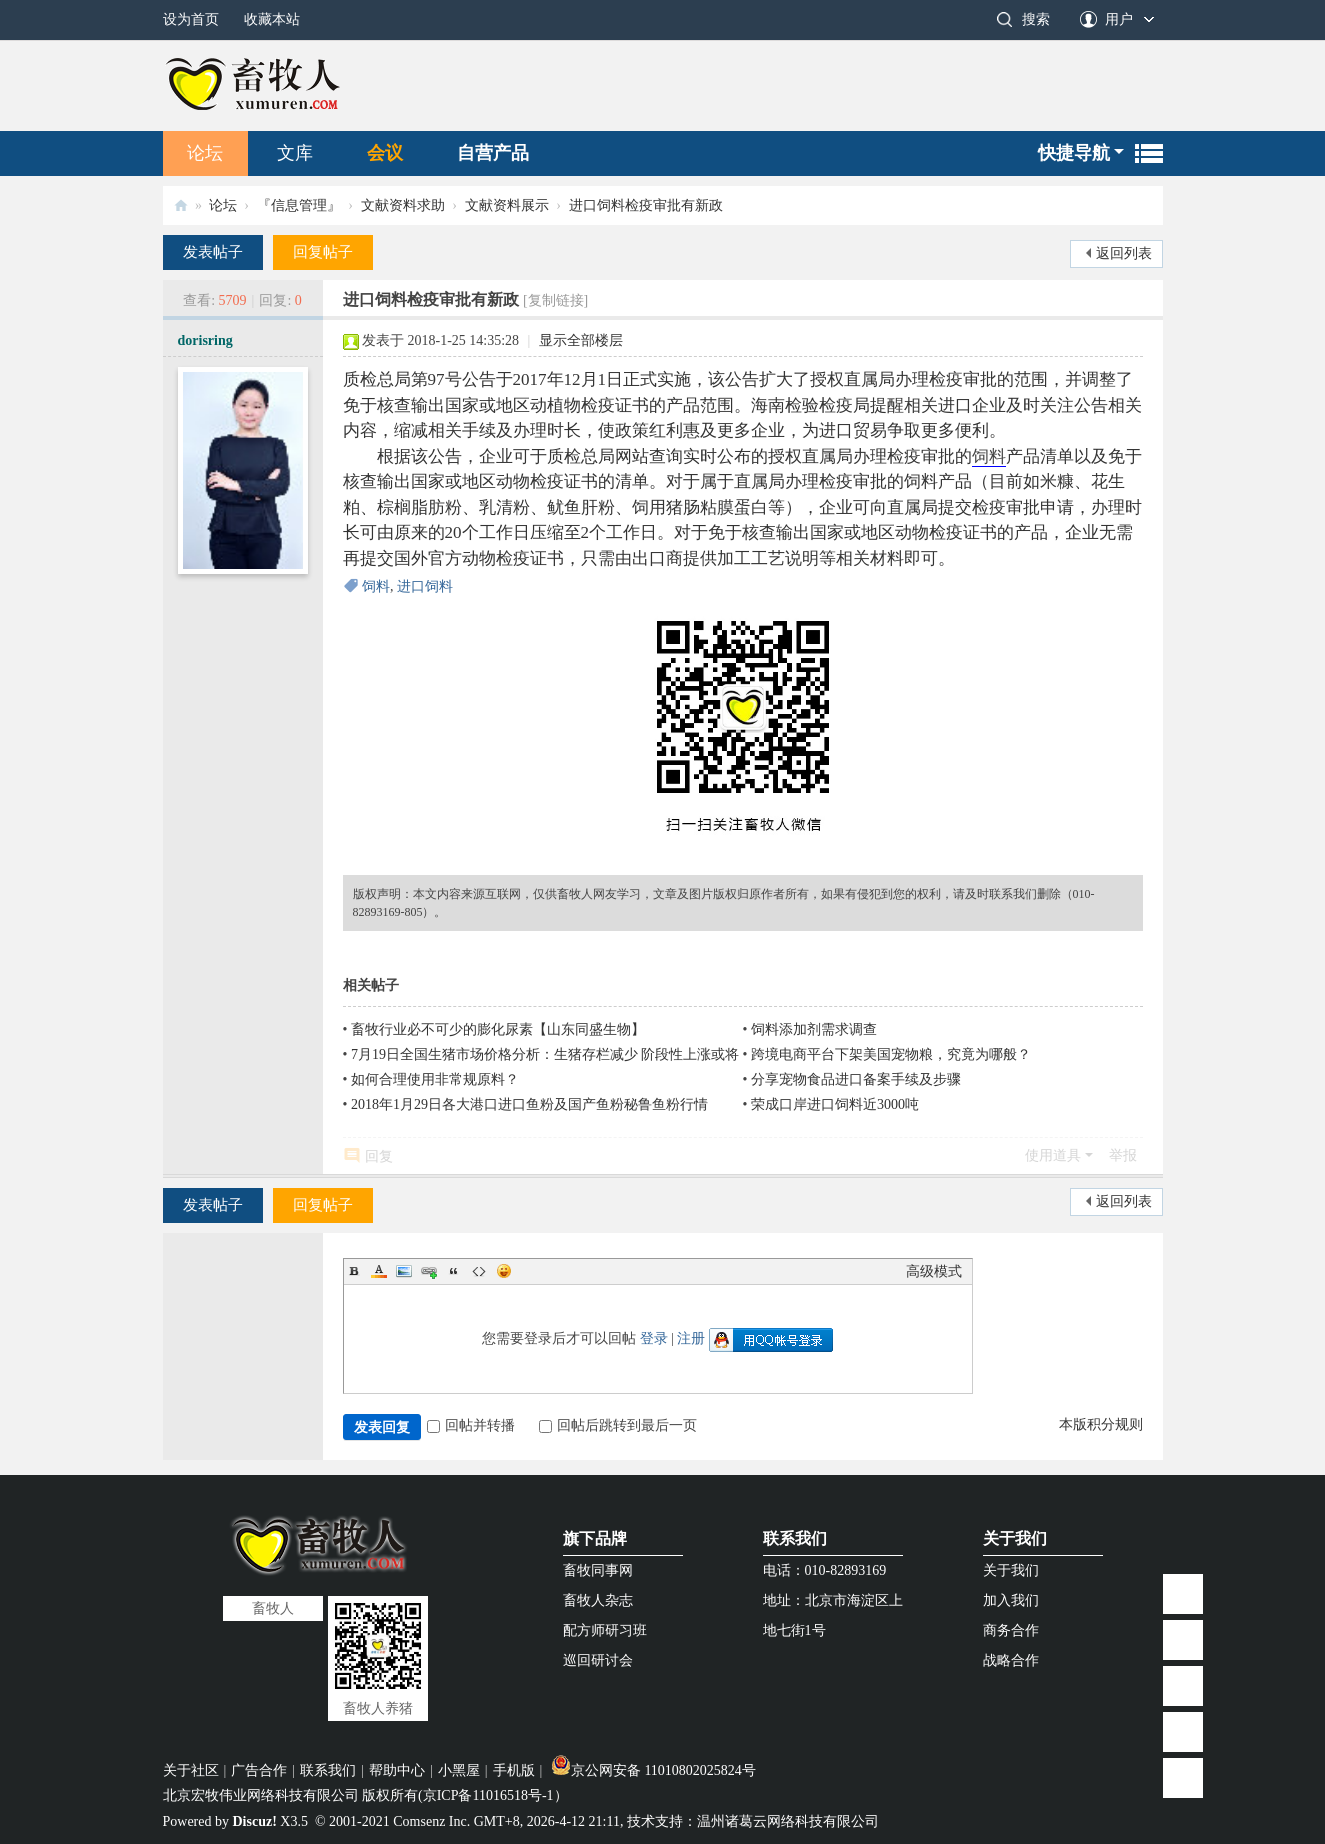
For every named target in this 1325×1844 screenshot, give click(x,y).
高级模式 (934, 1271)
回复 (379, 1156)
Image (404, 1271)
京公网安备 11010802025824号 (653, 1770)
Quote (454, 1271)
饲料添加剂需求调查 (814, 1029)
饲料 (989, 456)
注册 (691, 1338)
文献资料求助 (403, 205)
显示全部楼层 (581, 340)
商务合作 (1011, 1630)
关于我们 (1015, 1538)
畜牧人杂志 (598, 1600)
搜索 (1036, 19)
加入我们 (1011, 1600)
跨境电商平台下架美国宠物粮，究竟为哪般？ (891, 1054)
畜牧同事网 (598, 1570)
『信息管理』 (299, 205)
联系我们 (795, 1538)
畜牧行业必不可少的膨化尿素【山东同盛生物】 (498, 1029)
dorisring (205, 340)
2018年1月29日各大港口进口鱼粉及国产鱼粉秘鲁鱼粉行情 (529, 1104)
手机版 (514, 1770)
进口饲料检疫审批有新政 (646, 205)
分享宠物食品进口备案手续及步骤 (856, 1079)
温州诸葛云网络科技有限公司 (788, 1821)
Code (479, 1271)
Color (379, 1271)
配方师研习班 (605, 1630)
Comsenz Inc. (431, 1821)
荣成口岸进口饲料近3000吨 (835, 1104)
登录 (654, 1338)
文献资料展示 (507, 205)
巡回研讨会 (598, 1660)
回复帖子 (323, 252)
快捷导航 (1074, 153)
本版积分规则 (1101, 1424)
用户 (1119, 19)
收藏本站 (272, 19)
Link (429, 1271)
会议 (385, 153)
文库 (295, 153)
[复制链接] (555, 300)
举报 (1123, 1155)
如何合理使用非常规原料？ (435, 1079)
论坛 (205, 153)
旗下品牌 (595, 1538)
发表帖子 (213, 252)
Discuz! (255, 1821)
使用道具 (1053, 1155)
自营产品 (493, 153)
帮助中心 (397, 1770)
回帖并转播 (471, 1425)
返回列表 (1124, 253)
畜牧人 (181, 205)
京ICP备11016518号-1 (488, 1795)
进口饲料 (425, 586)
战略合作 (1011, 1660)
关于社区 (191, 1770)
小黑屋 (459, 1770)
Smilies (504, 1271)
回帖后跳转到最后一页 (618, 1425)
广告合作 (259, 1770)
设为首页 (191, 19)
